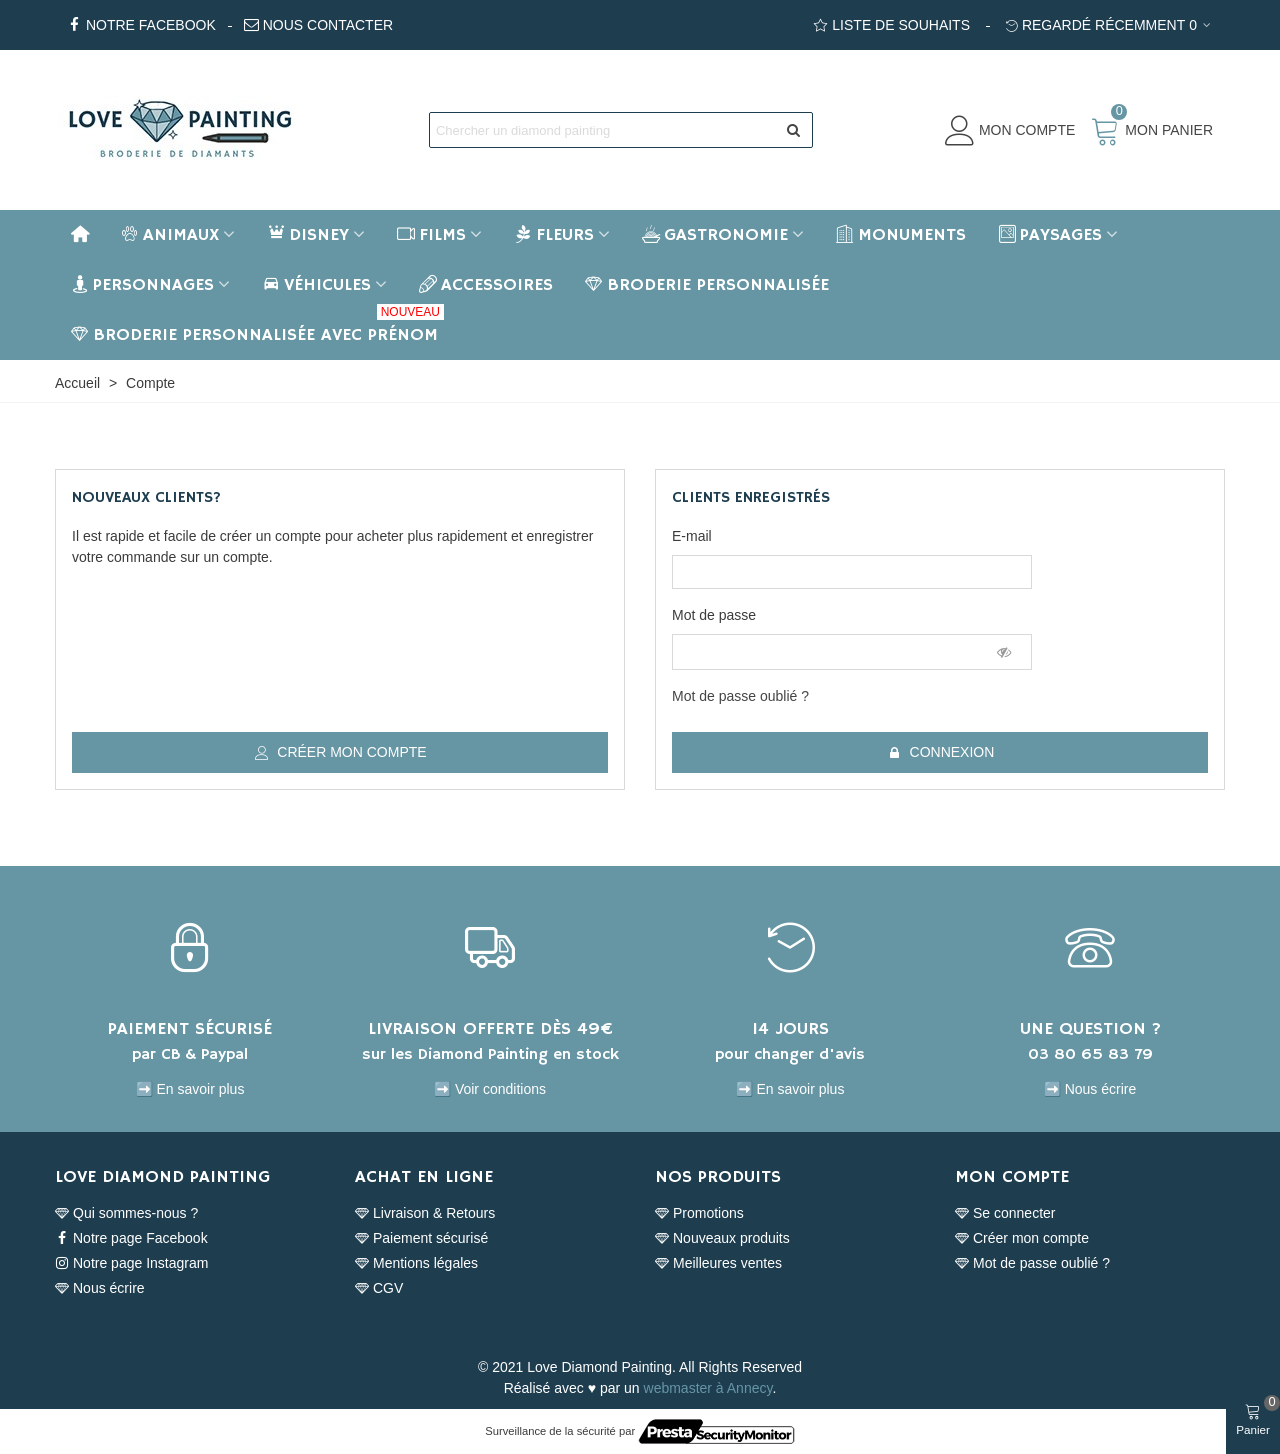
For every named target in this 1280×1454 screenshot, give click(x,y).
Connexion (941, 752)
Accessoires (486, 285)
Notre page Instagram (131, 1263)
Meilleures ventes (718, 1263)
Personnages (142, 285)
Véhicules (316, 285)
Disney (308, 235)
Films (431, 235)
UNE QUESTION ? (1090, 1029)
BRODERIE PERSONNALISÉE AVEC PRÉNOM (257, 328)
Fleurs (554, 235)
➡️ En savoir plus (190, 1089)
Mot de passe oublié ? (740, 696)
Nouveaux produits (722, 1238)
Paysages (1050, 235)
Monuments (901, 235)
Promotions (699, 1213)
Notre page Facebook (131, 1238)
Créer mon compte (340, 752)
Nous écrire (100, 1288)
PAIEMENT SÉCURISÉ (190, 1029)
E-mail (692, 536)
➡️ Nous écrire (1090, 1089)
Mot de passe (714, 615)
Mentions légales (416, 1263)
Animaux (170, 235)
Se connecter (1005, 1213)
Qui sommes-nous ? (126, 1213)
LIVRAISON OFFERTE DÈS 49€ (490, 1029)
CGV (379, 1288)
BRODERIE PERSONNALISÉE (707, 285)
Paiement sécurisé (421, 1238)
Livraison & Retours (425, 1213)
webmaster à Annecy (708, 1388)
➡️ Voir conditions (490, 1089)
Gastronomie (715, 235)
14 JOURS (790, 1029)
